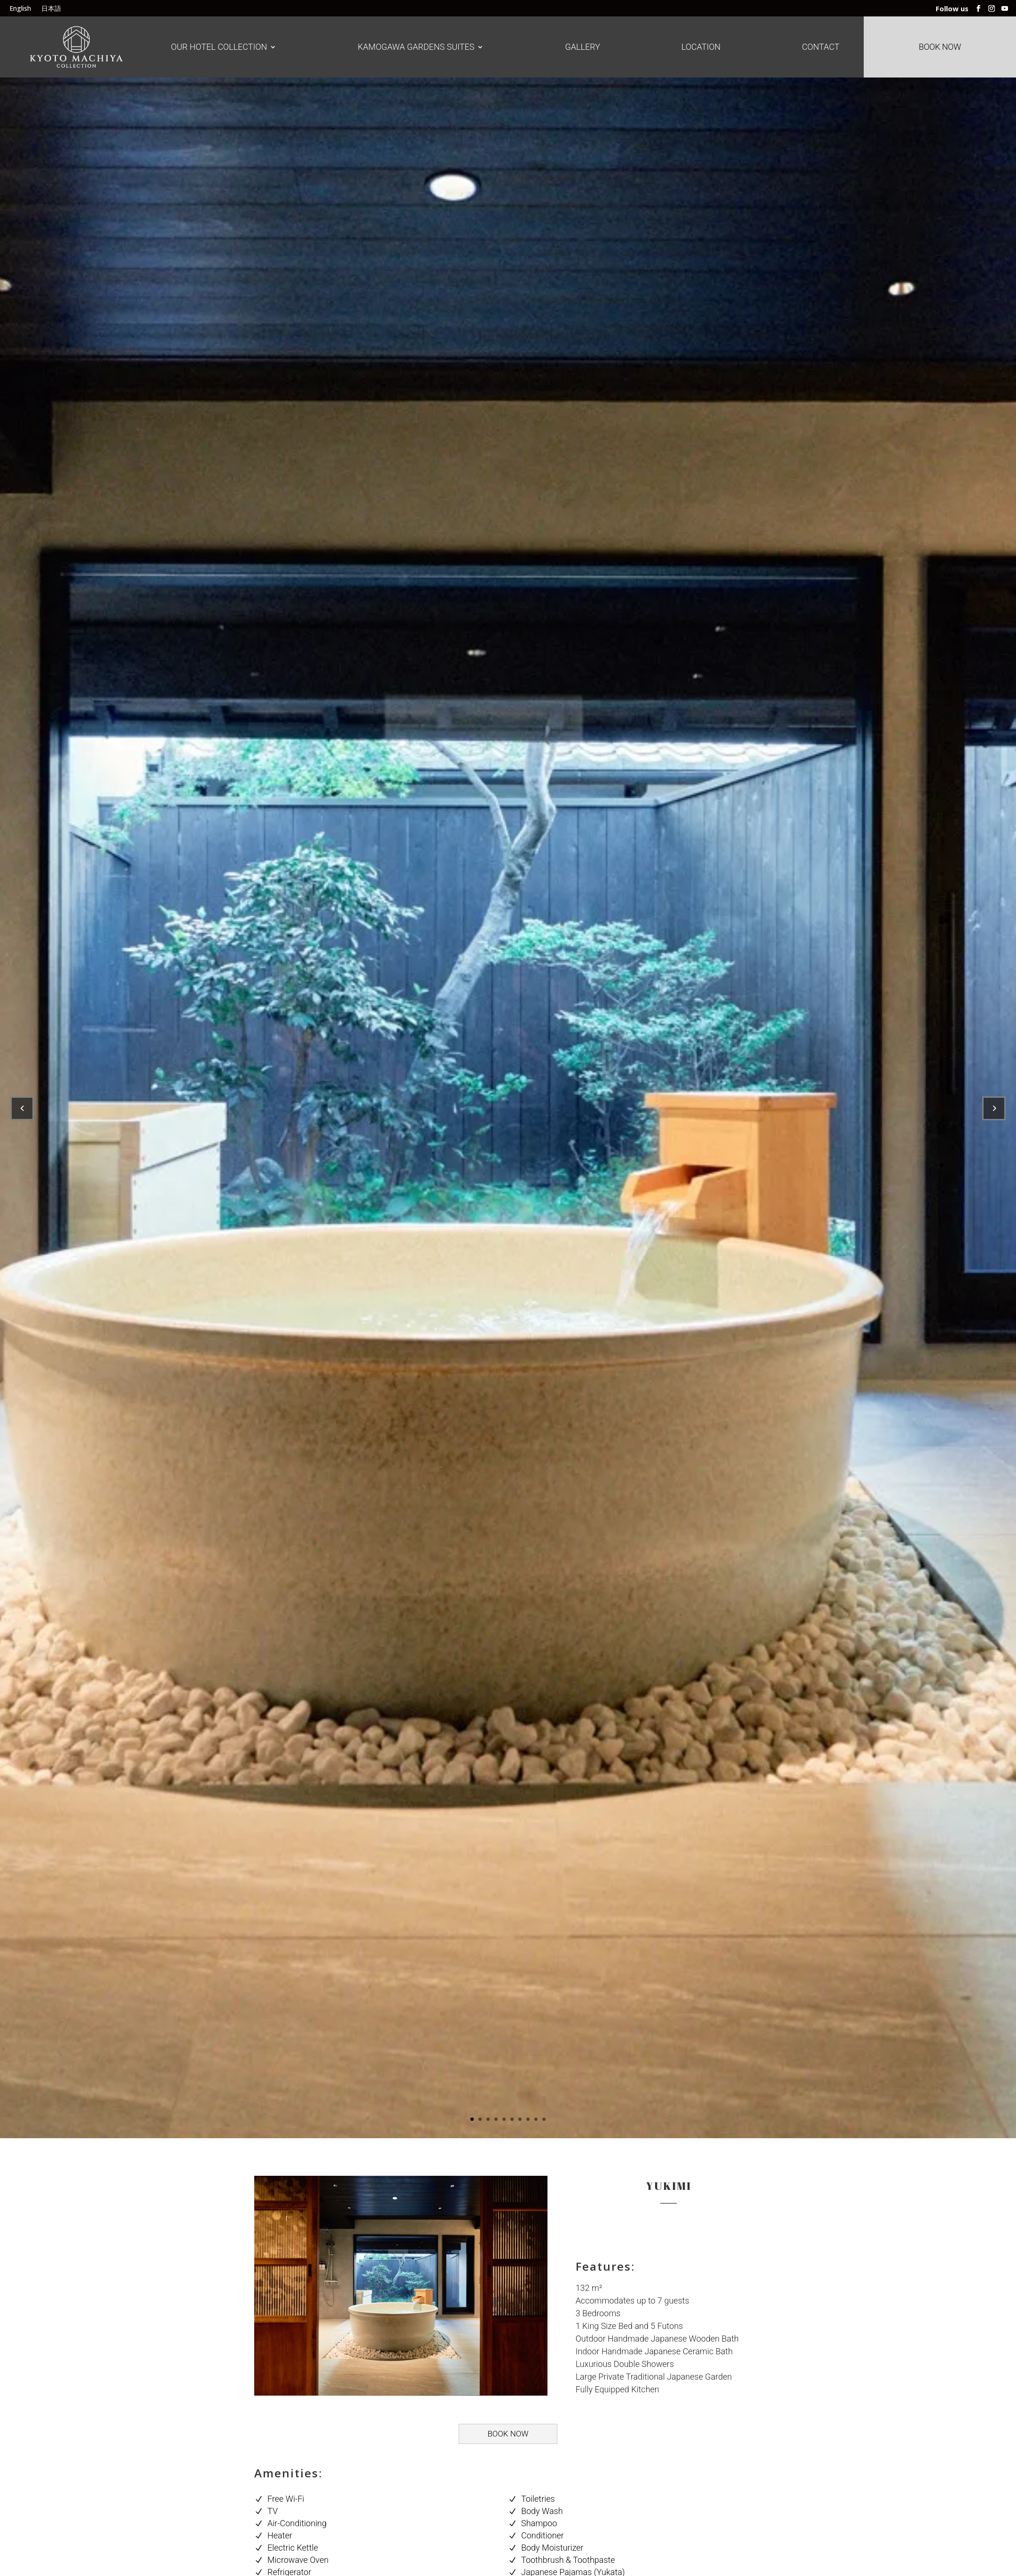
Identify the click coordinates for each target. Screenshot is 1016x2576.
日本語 (51, 9)
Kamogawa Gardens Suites (416, 47)
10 (544, 2119)
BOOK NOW (507, 2433)
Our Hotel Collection (219, 47)
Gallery (582, 47)
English (20, 9)
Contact (820, 47)
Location (700, 47)
